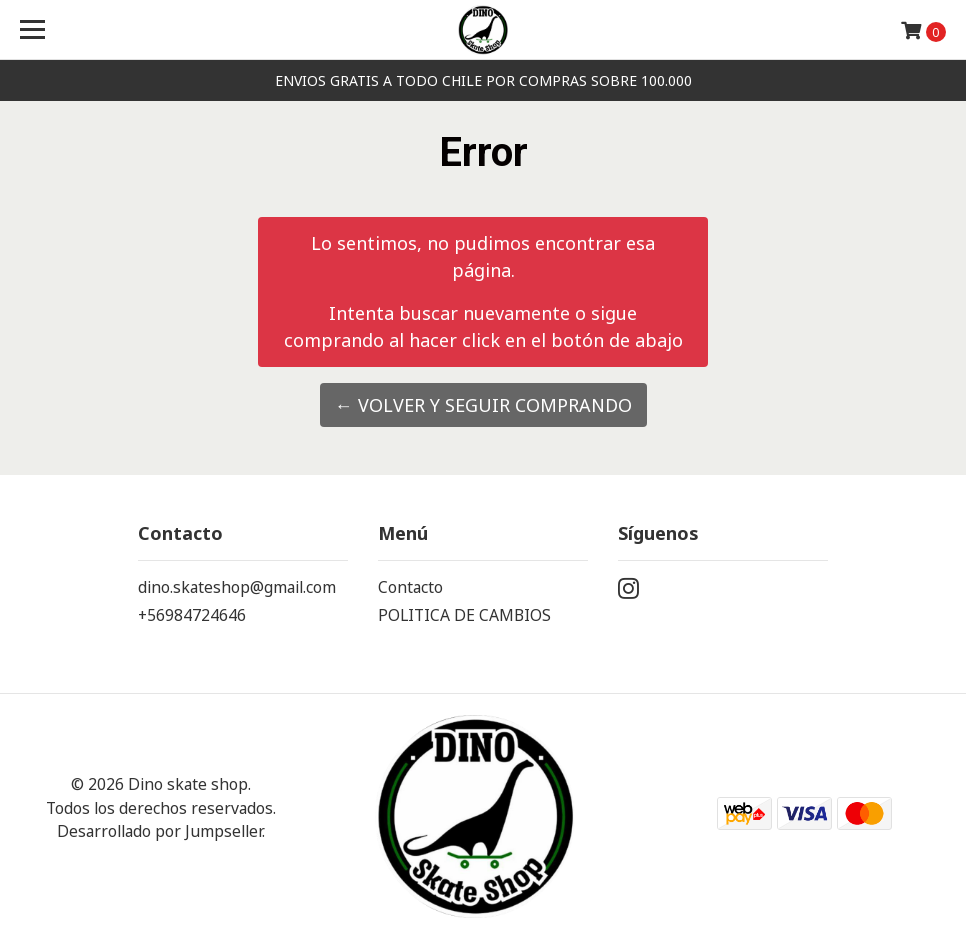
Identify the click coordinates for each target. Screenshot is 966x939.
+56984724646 (192, 615)
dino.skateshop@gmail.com (237, 587)
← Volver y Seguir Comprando (483, 405)
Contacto (410, 587)
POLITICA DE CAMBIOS (464, 615)
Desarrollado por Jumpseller (159, 831)
